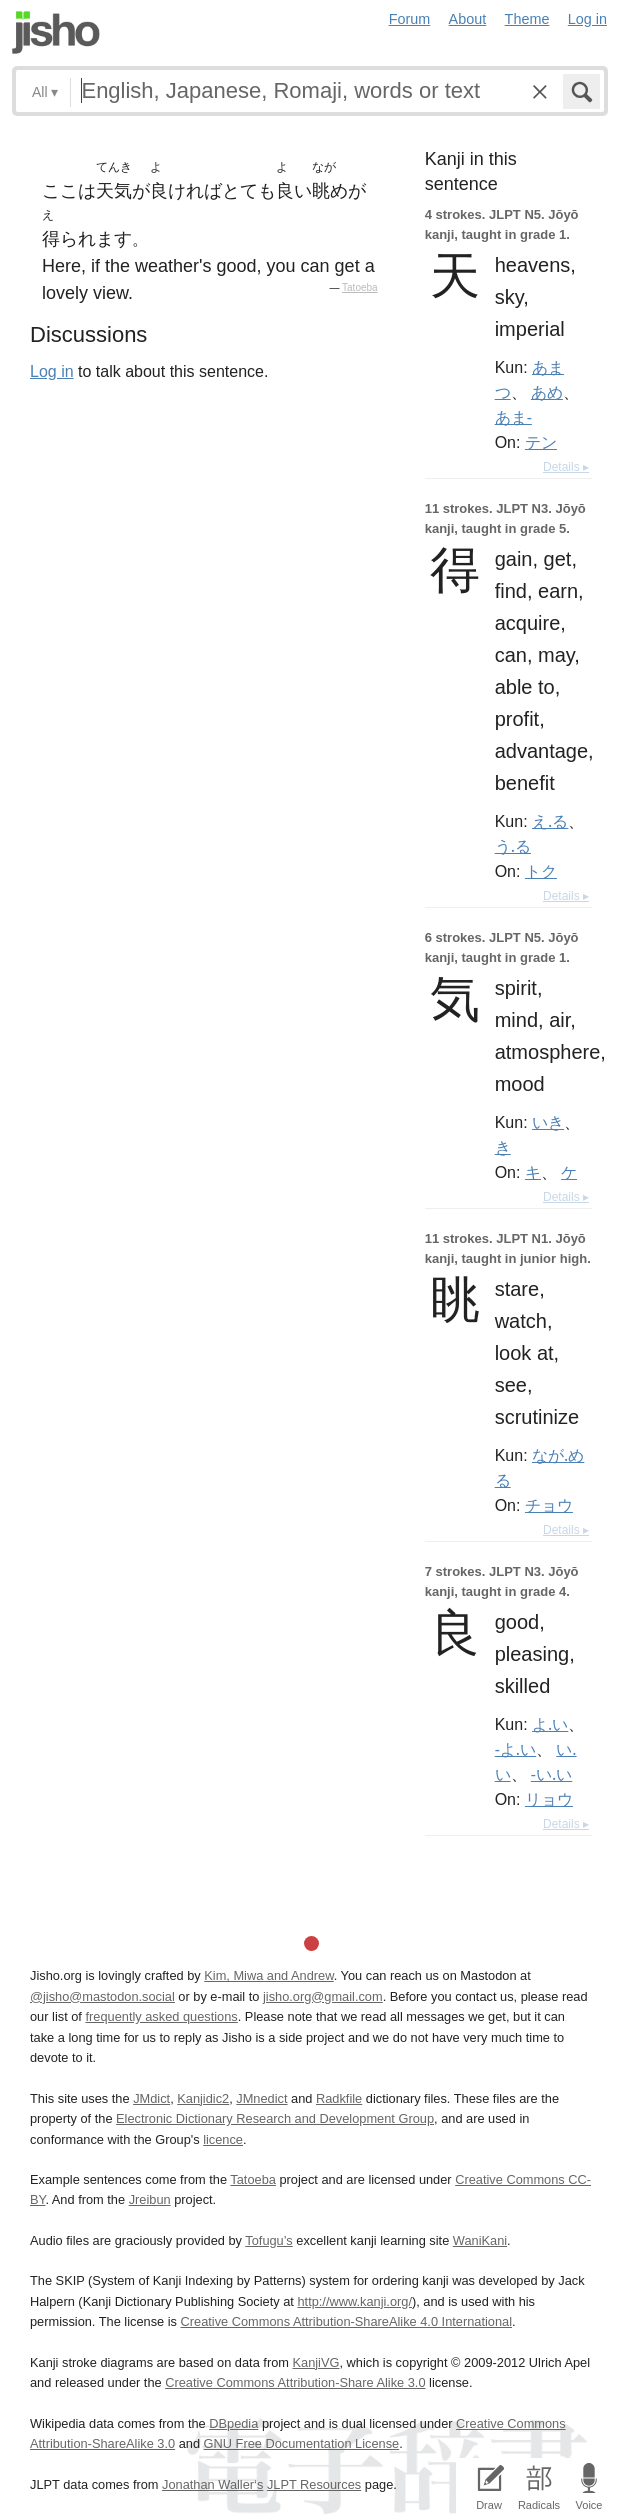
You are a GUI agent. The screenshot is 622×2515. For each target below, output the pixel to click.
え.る (550, 821)
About (468, 19)
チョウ (549, 1505)
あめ (547, 392)
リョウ (549, 1799)
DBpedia (233, 2423)
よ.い (550, 1724)
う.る (513, 846)
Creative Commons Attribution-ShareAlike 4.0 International (346, 2321)
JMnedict (261, 2098)
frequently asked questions (161, 2016)
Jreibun (150, 2199)
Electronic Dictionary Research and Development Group (275, 2118)
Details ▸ (566, 467)
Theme (527, 19)
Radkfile (339, 2098)
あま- (513, 417)
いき (548, 1122)
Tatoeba (360, 287)
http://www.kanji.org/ (354, 2301)
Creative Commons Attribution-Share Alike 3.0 (295, 2382)
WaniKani (480, 2240)
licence (223, 2139)
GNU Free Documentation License (302, 2443)
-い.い (551, 1774)
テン (541, 442)
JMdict (151, 2098)
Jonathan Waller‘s (212, 2484)
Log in (587, 19)
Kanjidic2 (203, 2098)
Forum (410, 19)
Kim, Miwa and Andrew (268, 1975)
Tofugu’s (268, 2240)
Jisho (56, 32)
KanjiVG (315, 2362)
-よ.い (515, 1749)
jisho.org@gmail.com (323, 1996)
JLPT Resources (314, 2484)
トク (541, 871)
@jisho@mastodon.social (102, 1996)
